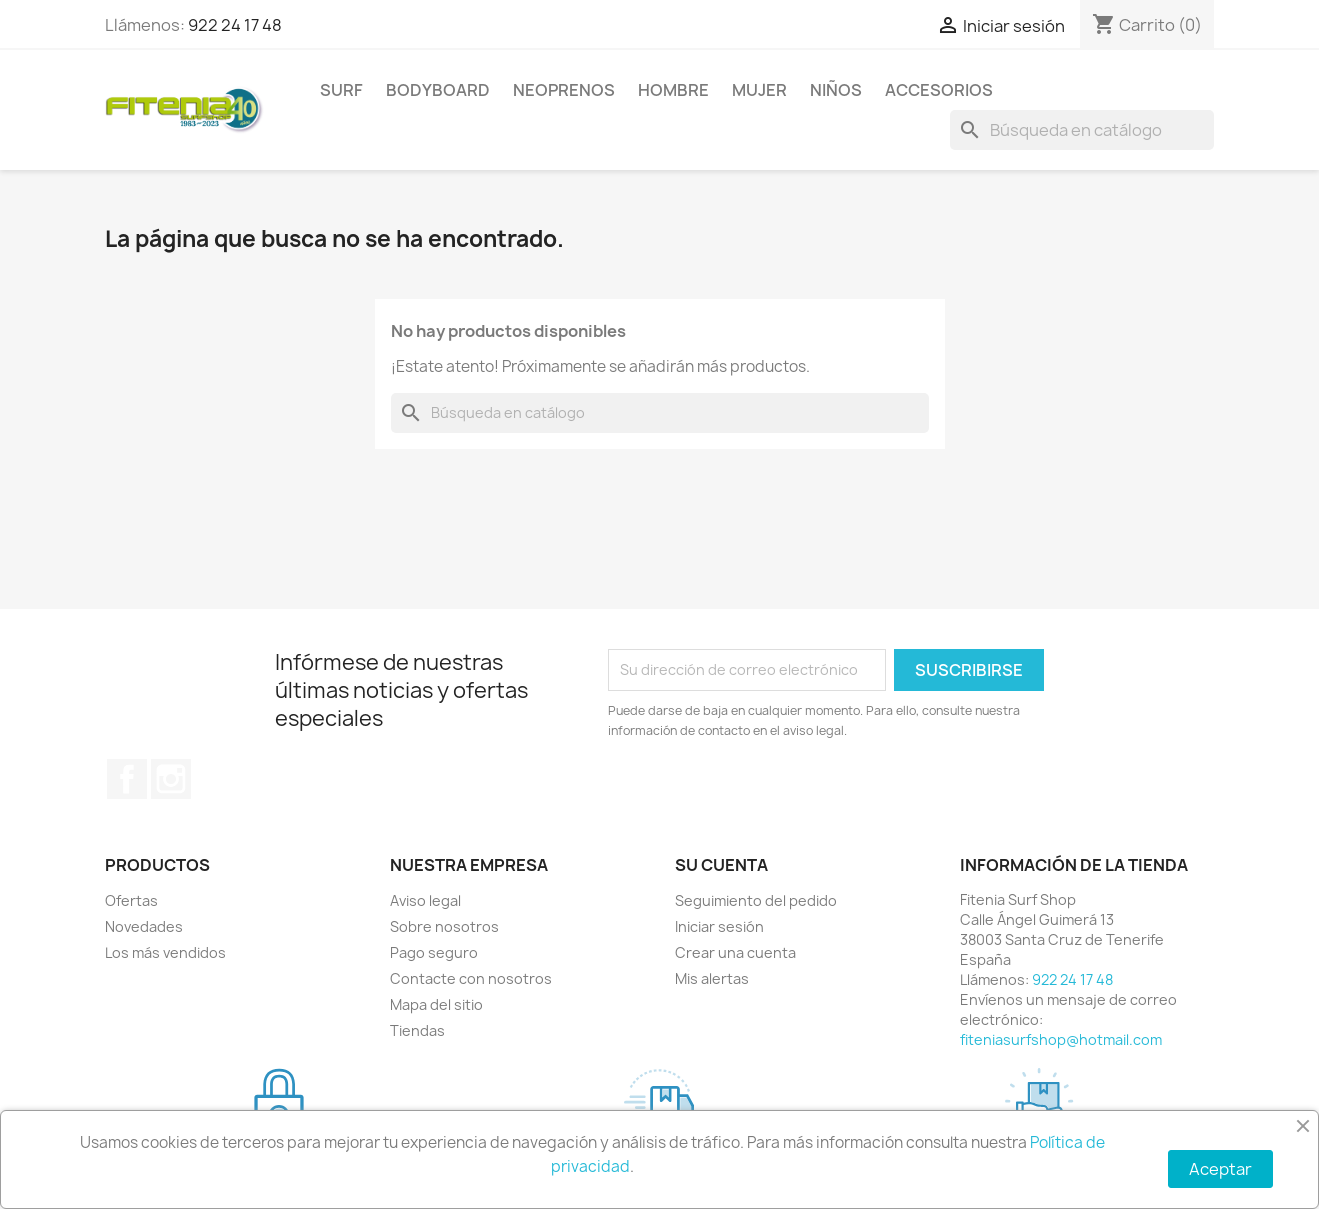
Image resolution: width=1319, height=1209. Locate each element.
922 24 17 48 (235, 25)
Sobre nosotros (444, 926)
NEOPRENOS (564, 90)
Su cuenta (721, 865)
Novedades (144, 926)
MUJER (759, 90)
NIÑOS (836, 90)
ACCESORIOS (939, 90)
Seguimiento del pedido (756, 900)
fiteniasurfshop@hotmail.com (1061, 1039)
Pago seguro (434, 952)
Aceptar (1220, 1169)
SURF (341, 90)
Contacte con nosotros (471, 978)
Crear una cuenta (735, 952)
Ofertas (131, 900)
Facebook (127, 779)
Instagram (171, 779)
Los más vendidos (165, 952)
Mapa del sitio (436, 1004)
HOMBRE (673, 90)
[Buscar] (1082, 130)
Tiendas (417, 1030)
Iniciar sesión (719, 926)
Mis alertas (712, 978)
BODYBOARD (438, 90)
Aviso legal (425, 900)
